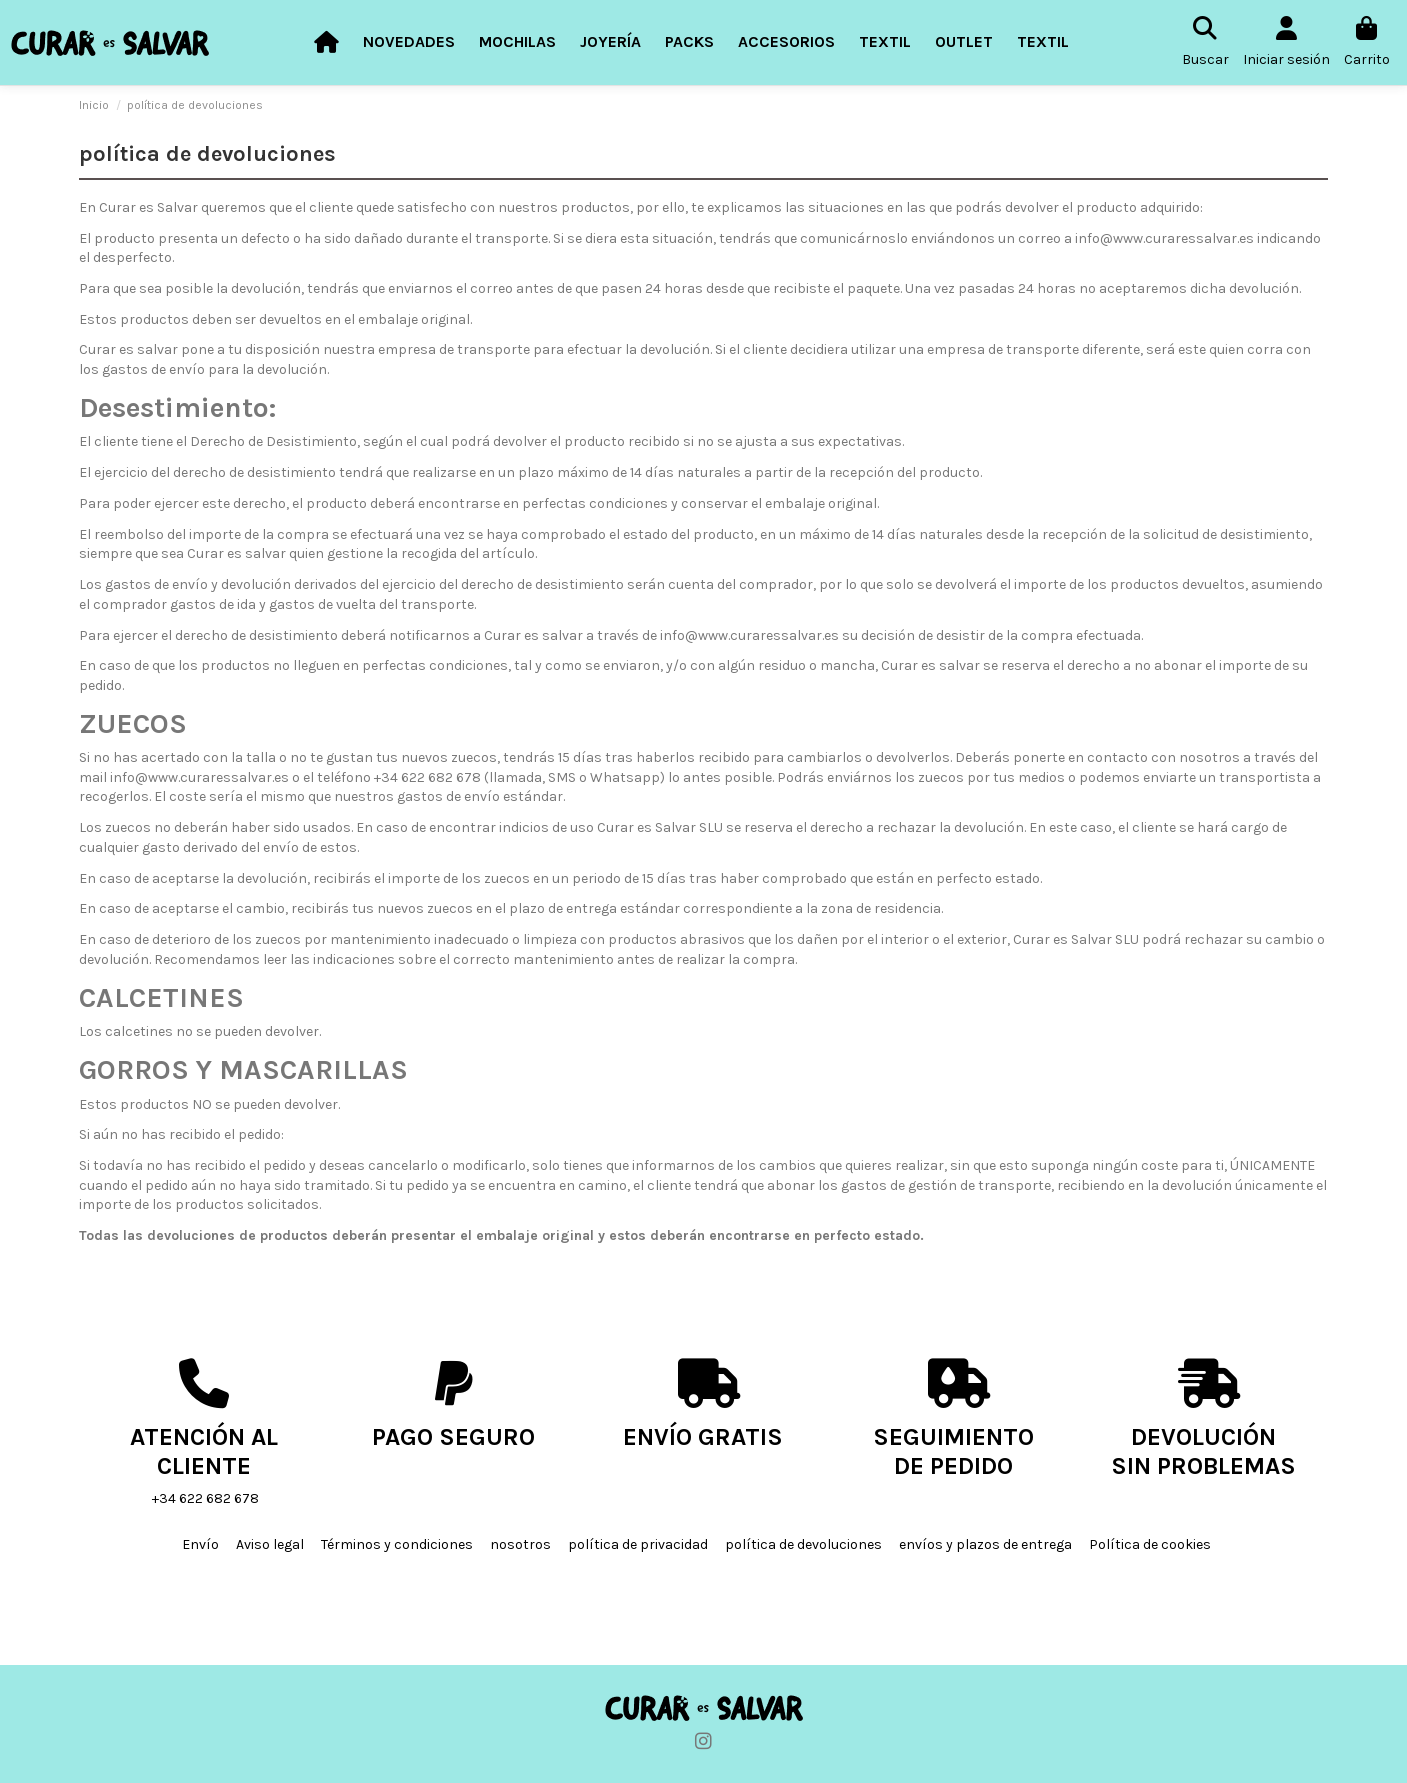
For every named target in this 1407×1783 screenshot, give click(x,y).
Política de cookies (1150, 1544)
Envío (200, 1544)
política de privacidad (638, 1544)
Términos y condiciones (397, 1544)
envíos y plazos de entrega (985, 1544)
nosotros (520, 1544)
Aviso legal (270, 1544)
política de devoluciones (803, 1544)
